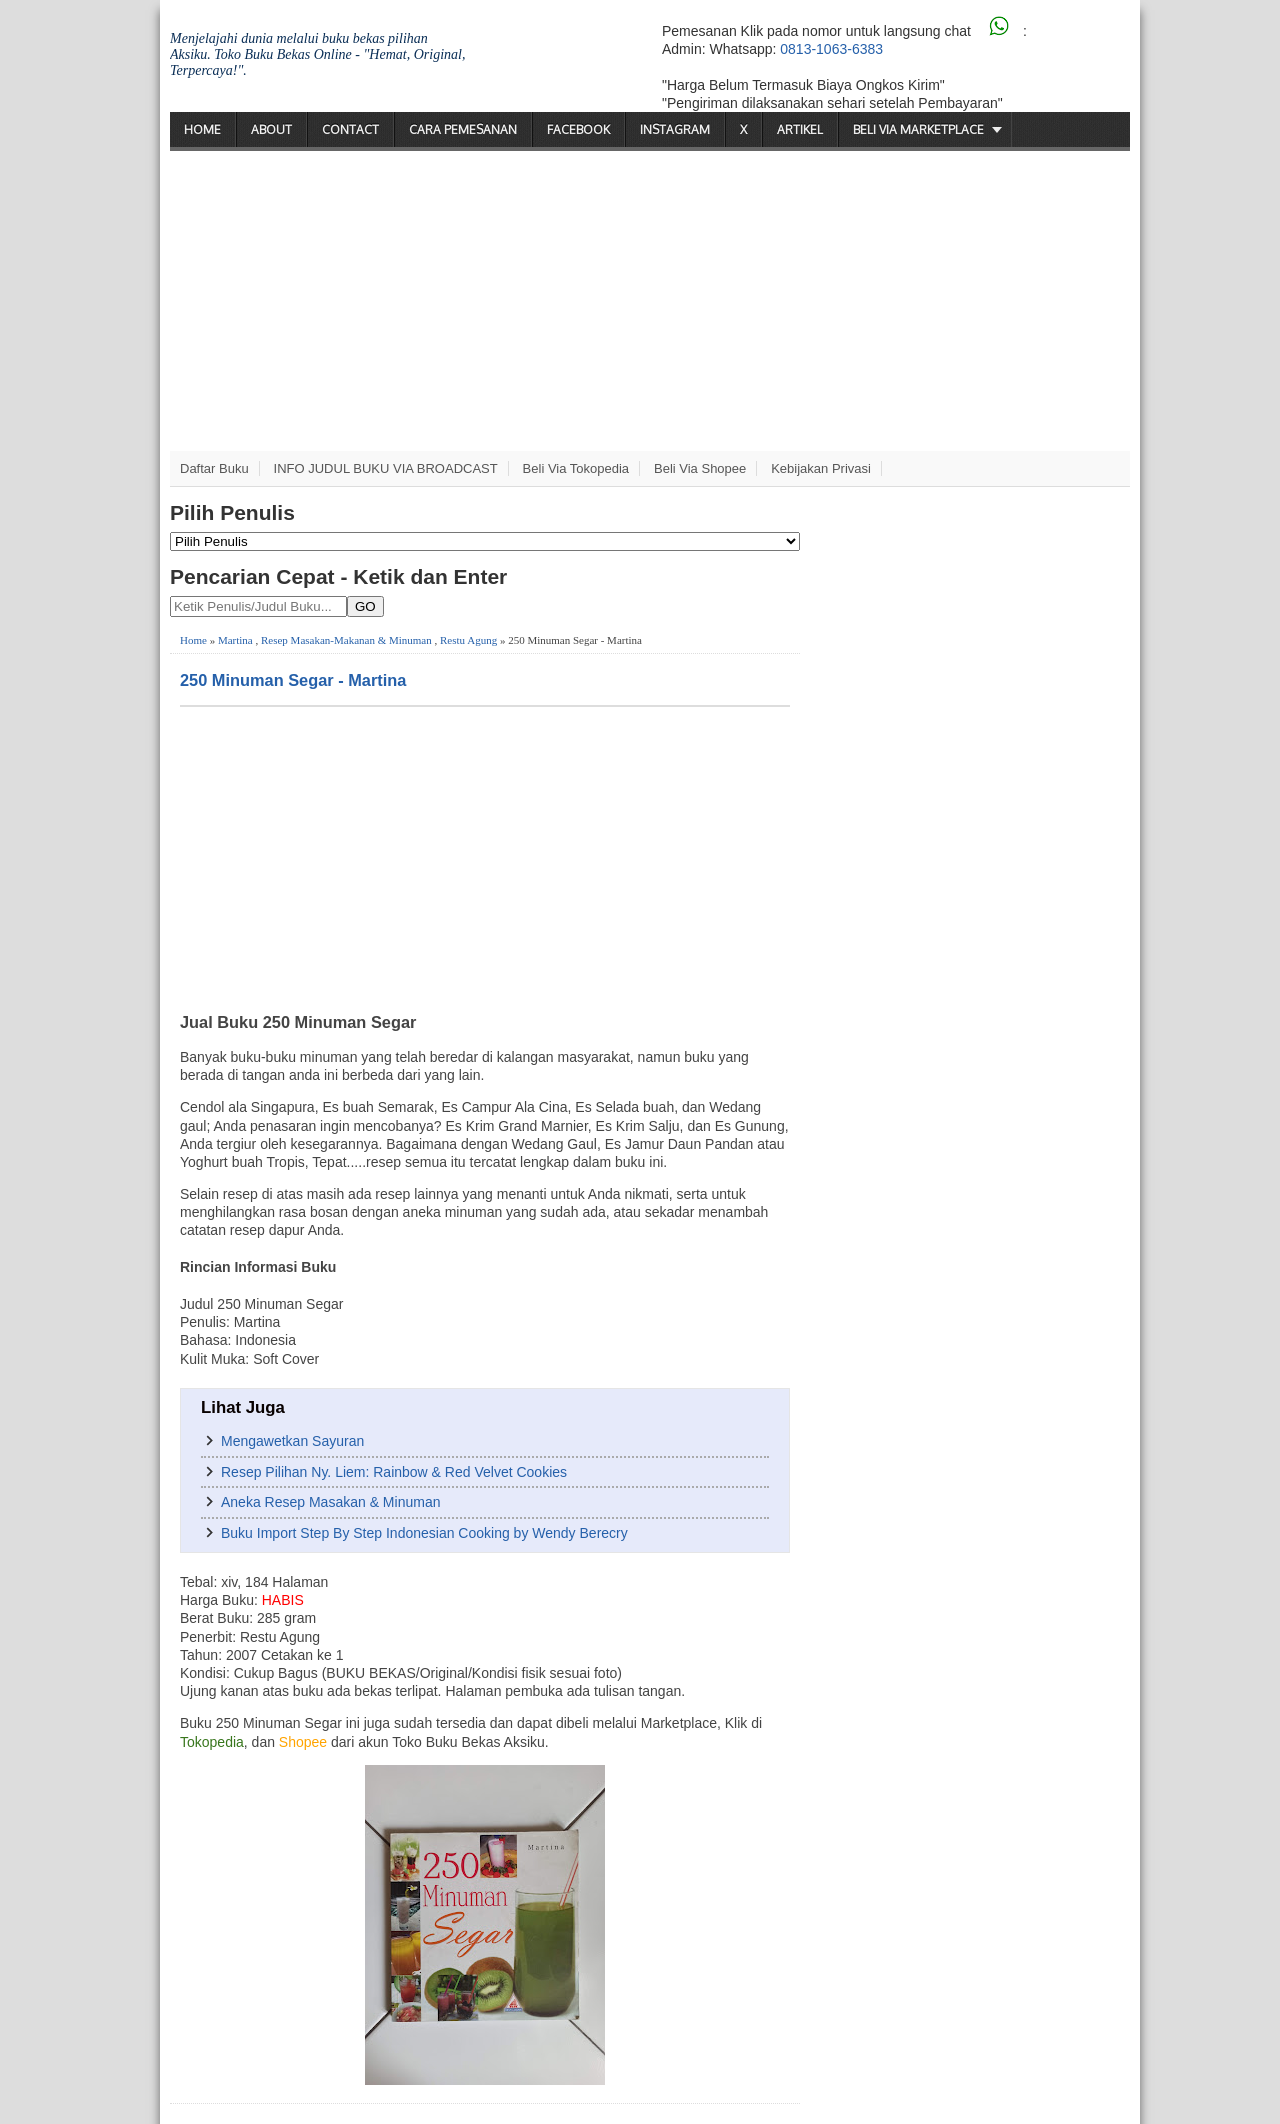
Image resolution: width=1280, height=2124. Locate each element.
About (271, 129)
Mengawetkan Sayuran (292, 1441)
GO (365, 606)
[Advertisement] (650, 301)
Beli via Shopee (700, 468)
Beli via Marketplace (918, 129)
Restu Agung (468, 640)
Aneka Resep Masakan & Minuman (330, 1502)
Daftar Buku (214, 468)
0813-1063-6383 (831, 49)
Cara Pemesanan (463, 129)
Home (202, 129)
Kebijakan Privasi (821, 468)
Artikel (800, 129)
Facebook (578, 129)
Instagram (675, 129)
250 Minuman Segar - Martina (293, 680)
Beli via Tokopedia (576, 468)
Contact (350, 129)
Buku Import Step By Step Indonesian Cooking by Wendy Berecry (424, 1533)
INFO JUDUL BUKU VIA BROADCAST (386, 468)
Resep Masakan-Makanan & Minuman (346, 640)
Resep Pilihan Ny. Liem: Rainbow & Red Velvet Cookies (394, 1472)
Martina (235, 640)
